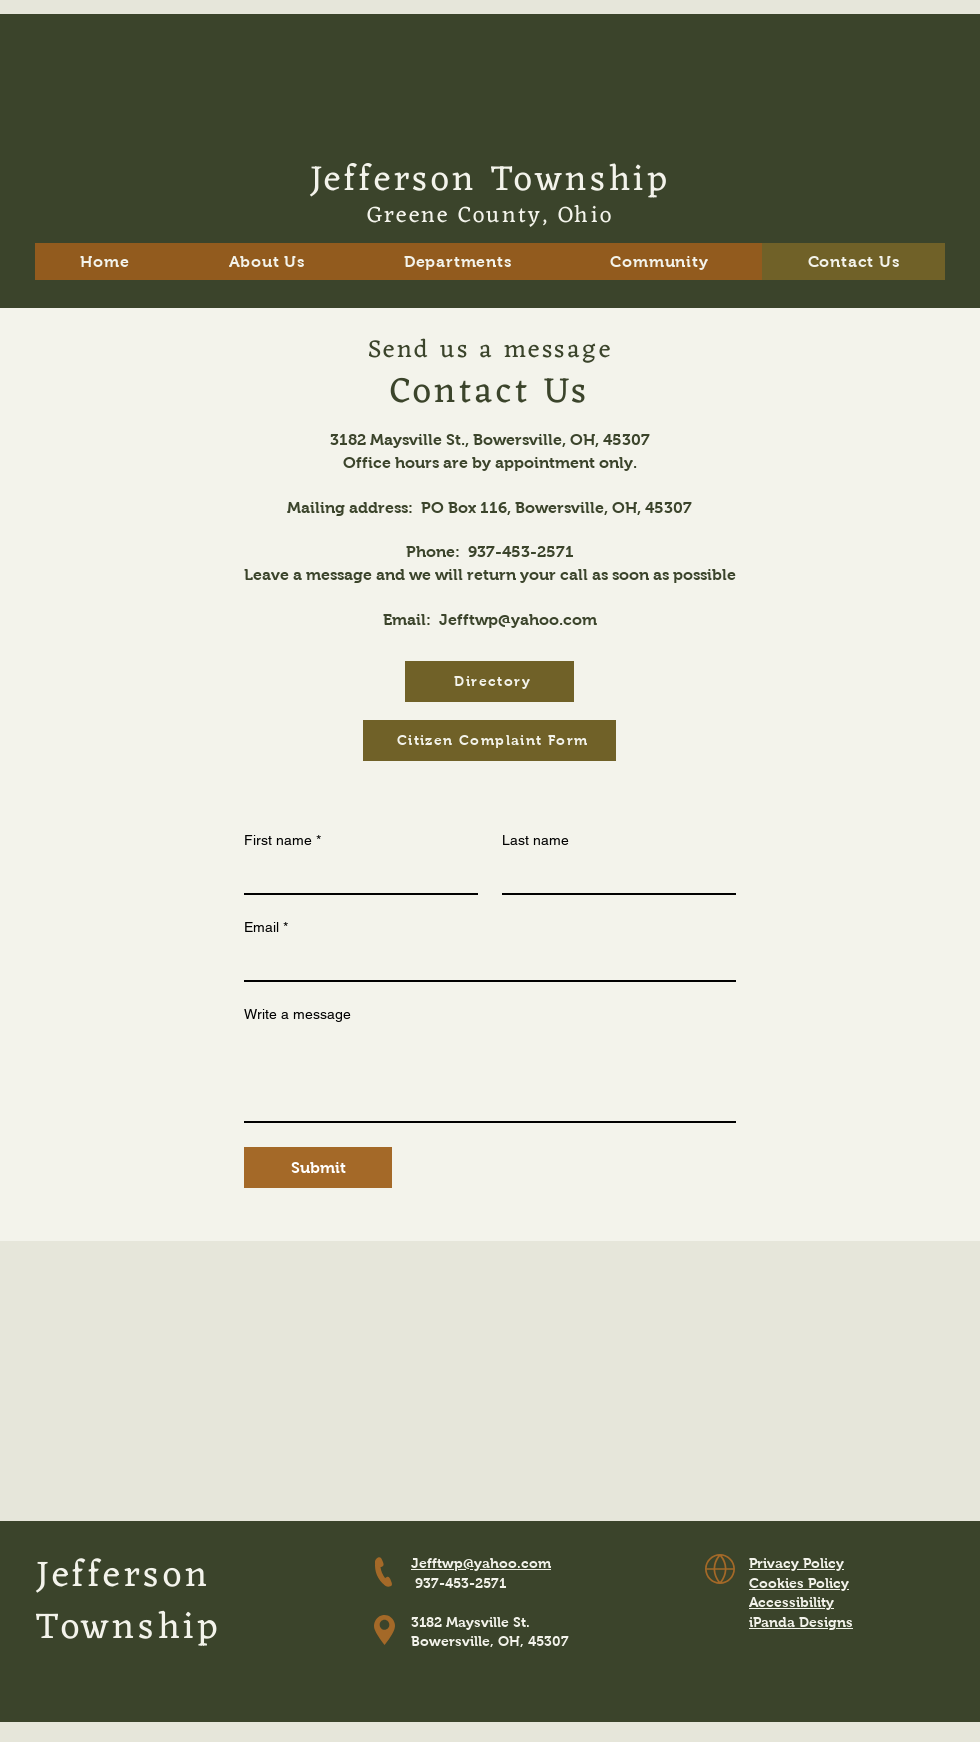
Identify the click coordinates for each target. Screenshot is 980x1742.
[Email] (484, 962)
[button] (266, 261)
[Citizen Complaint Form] (489, 740)
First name (282, 840)
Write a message (297, 1014)
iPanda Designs (801, 1622)
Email (266, 927)
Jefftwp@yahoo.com (518, 619)
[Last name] (613, 875)
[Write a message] (490, 1076)
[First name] (355, 875)
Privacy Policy (796, 1563)
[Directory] (489, 681)
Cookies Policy (799, 1583)
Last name (535, 840)
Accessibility (791, 1602)
